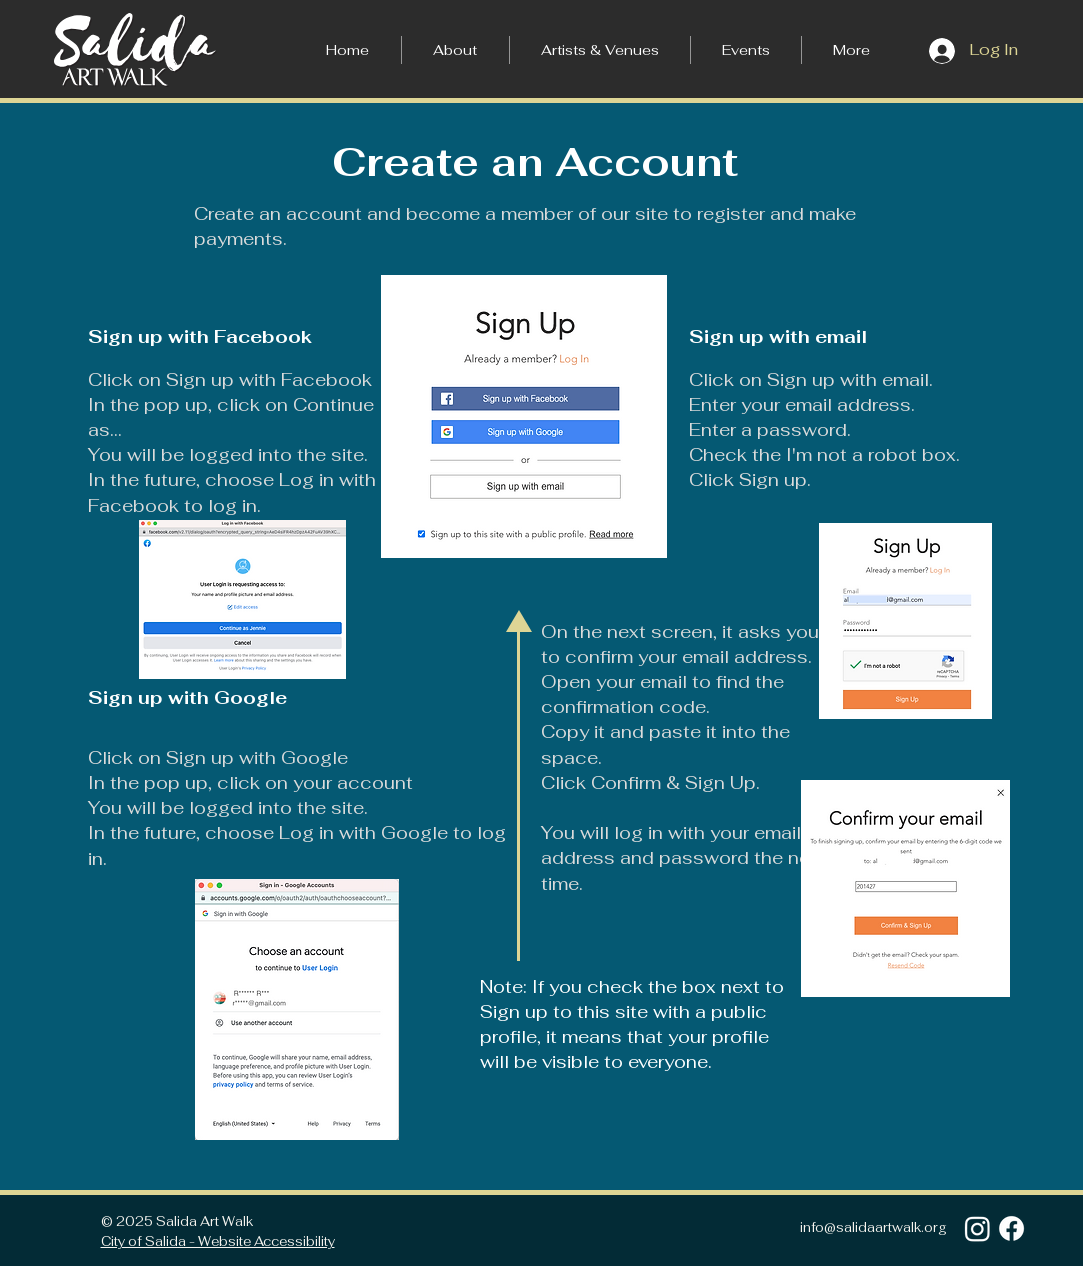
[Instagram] (977, 1228)
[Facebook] (1011, 1228)
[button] (851, 50)
